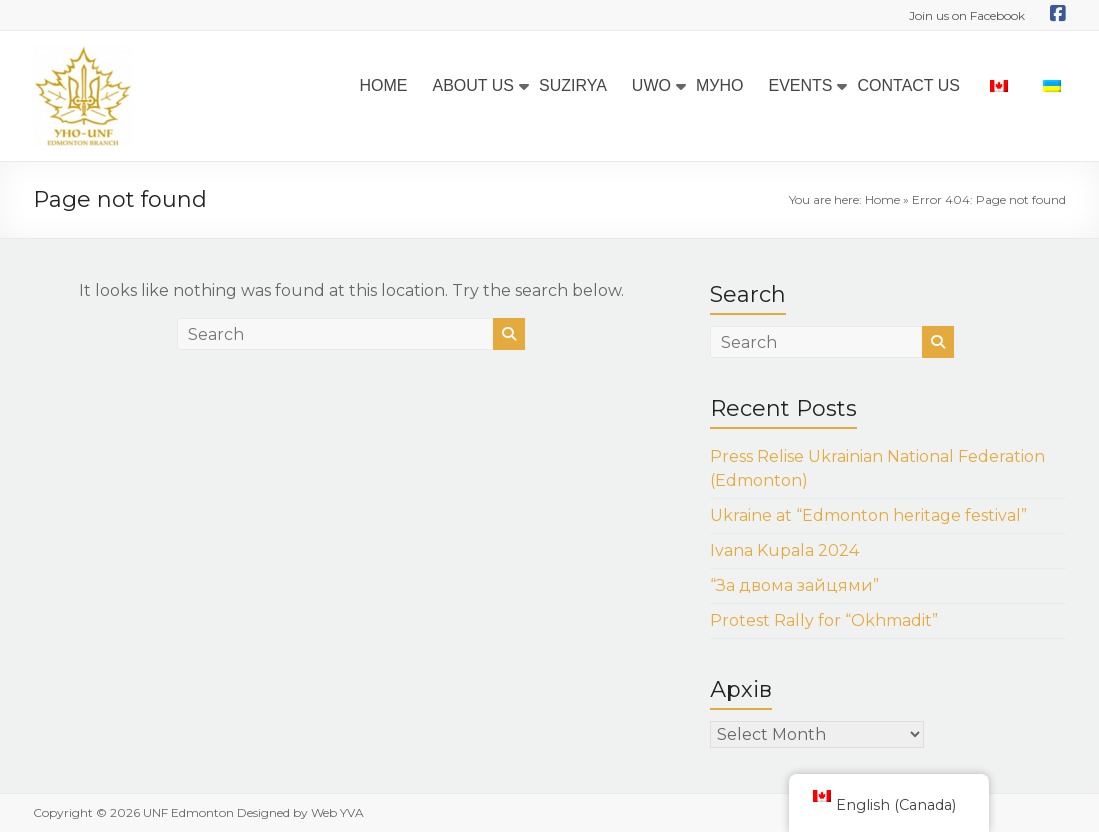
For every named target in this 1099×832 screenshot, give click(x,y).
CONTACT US (908, 85)
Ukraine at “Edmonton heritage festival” (868, 515)
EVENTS (800, 85)
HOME (383, 85)
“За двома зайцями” (794, 585)
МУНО (720, 85)
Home (882, 199)
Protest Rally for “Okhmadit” (824, 620)
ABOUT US (473, 85)
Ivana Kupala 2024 (784, 550)
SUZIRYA (573, 85)
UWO (651, 85)
